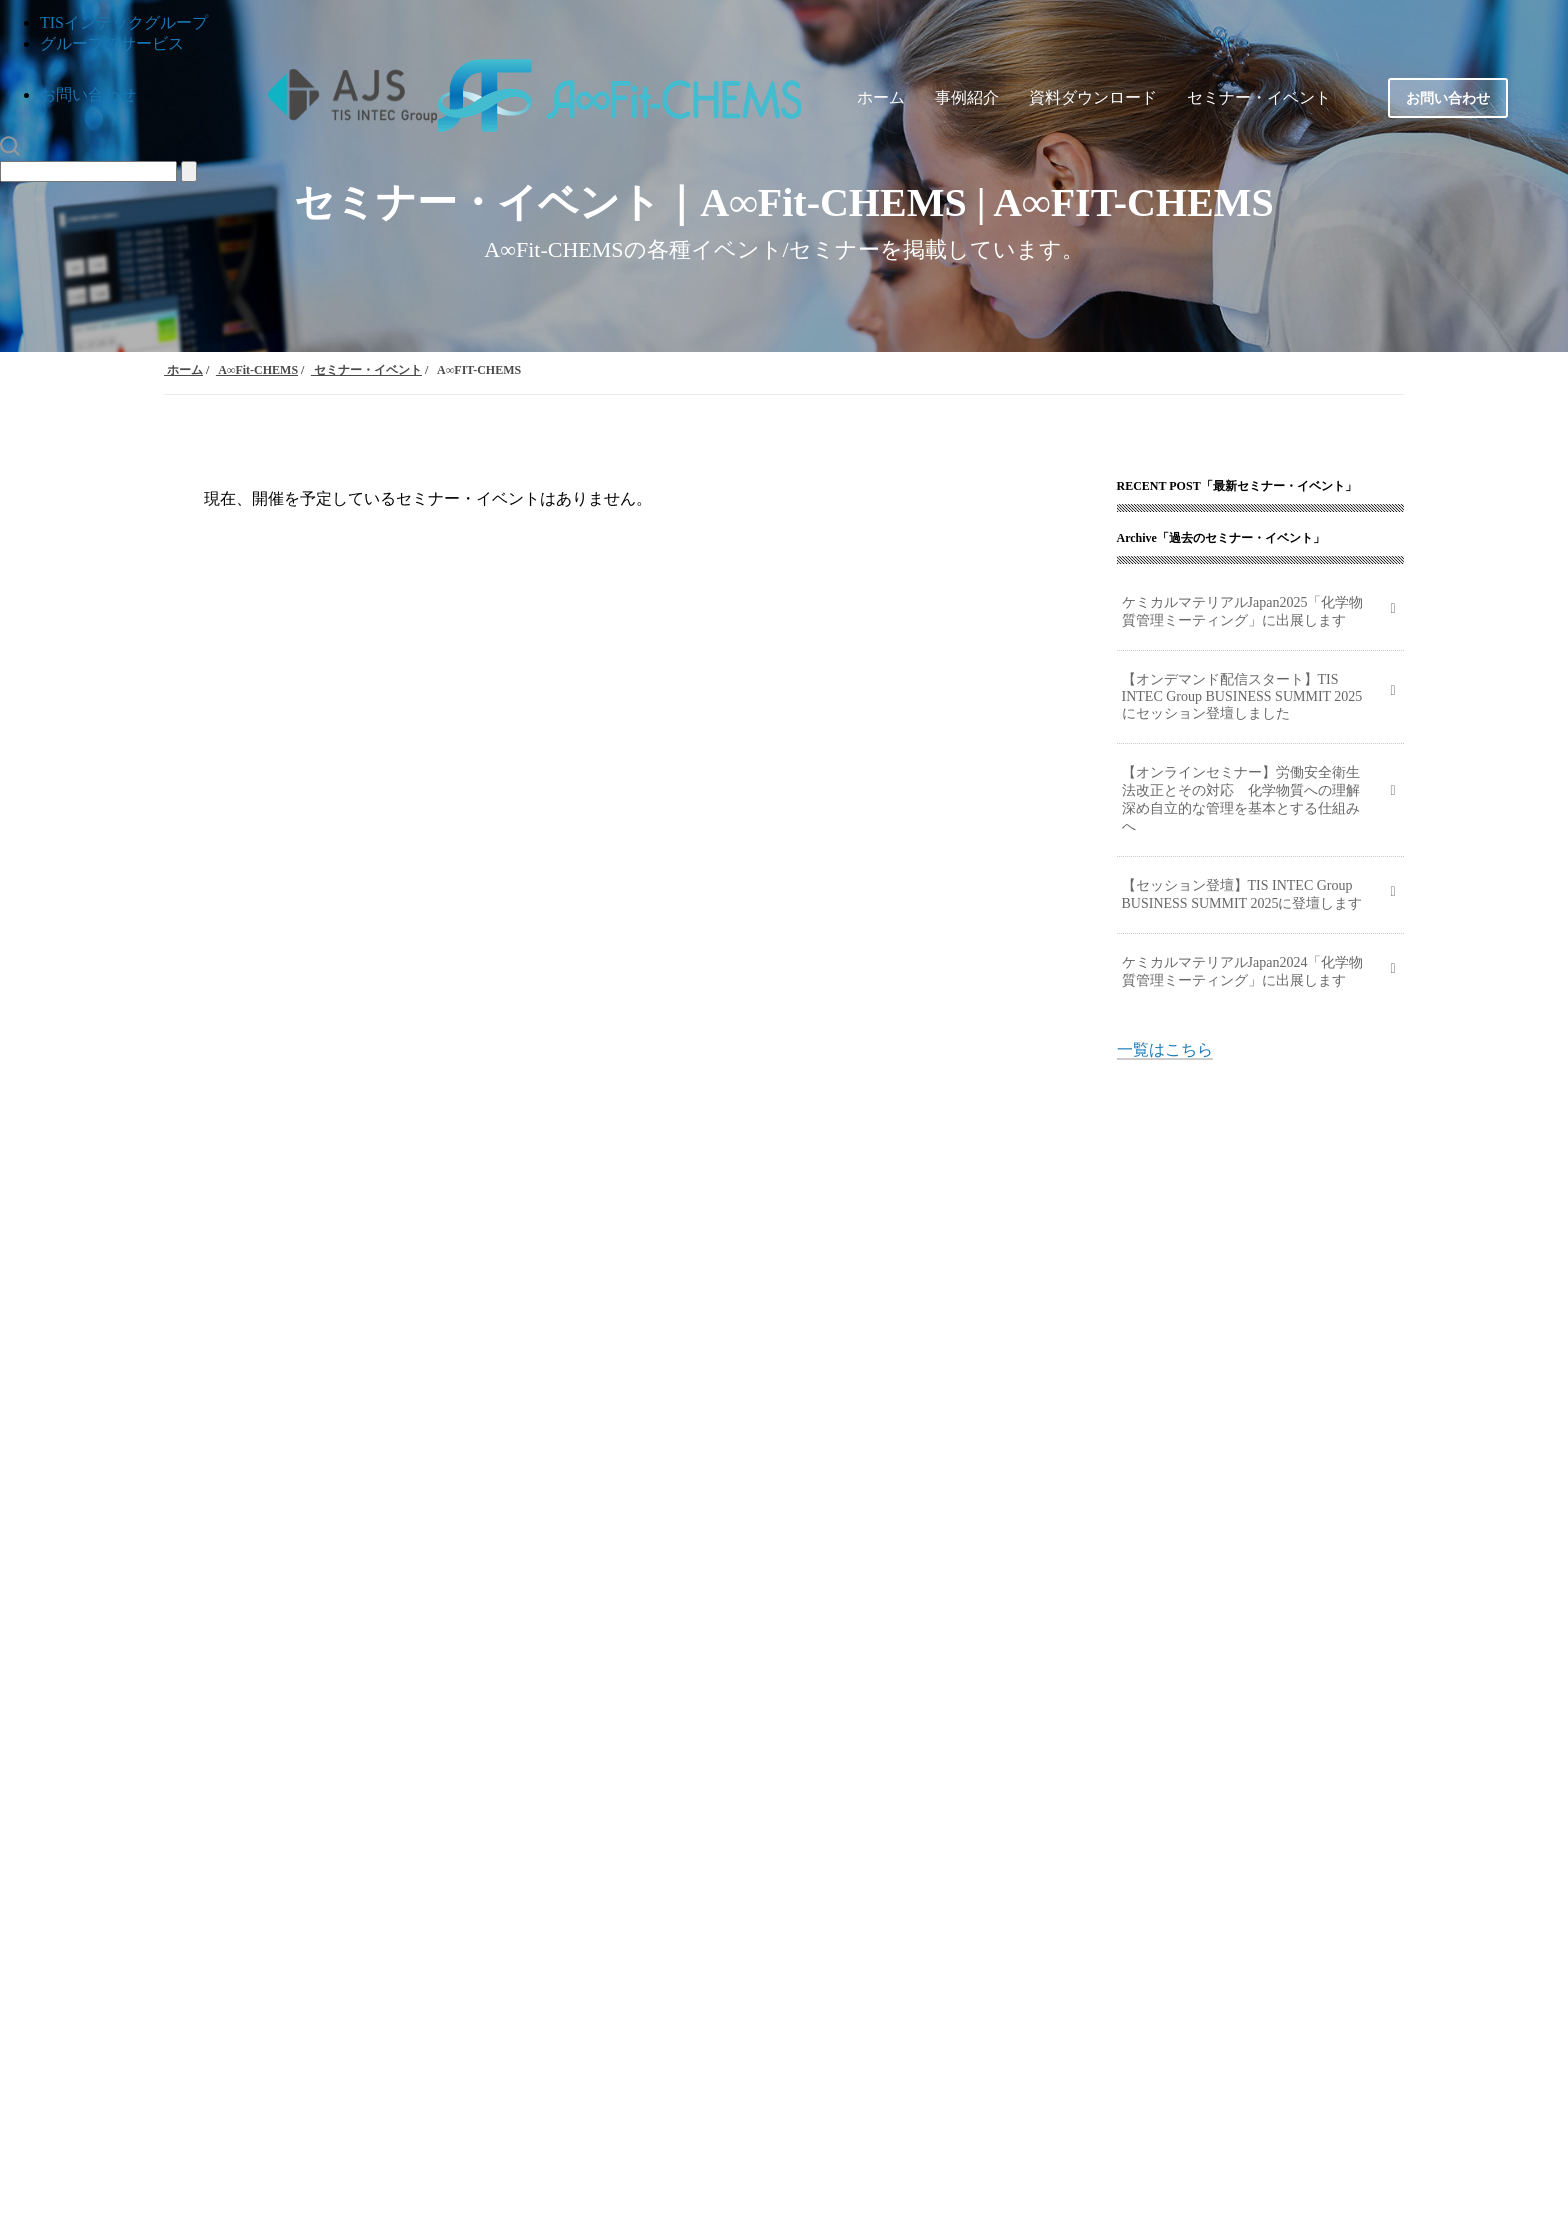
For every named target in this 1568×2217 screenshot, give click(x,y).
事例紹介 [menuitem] (967, 97)
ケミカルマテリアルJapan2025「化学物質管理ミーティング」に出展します (1243, 611)
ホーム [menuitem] (881, 97)
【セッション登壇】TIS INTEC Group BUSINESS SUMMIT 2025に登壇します (1242, 894)
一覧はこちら (1165, 1049)
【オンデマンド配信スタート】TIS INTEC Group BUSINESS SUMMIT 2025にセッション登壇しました (1242, 696)
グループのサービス (112, 43)
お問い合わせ (88, 94)
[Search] (88, 171)
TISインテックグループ (124, 22)
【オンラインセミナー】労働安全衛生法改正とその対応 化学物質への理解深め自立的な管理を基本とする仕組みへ (1241, 799)
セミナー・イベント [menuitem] (1259, 97)
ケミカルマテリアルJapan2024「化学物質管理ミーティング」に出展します (1243, 971)
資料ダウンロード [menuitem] (1093, 97)
